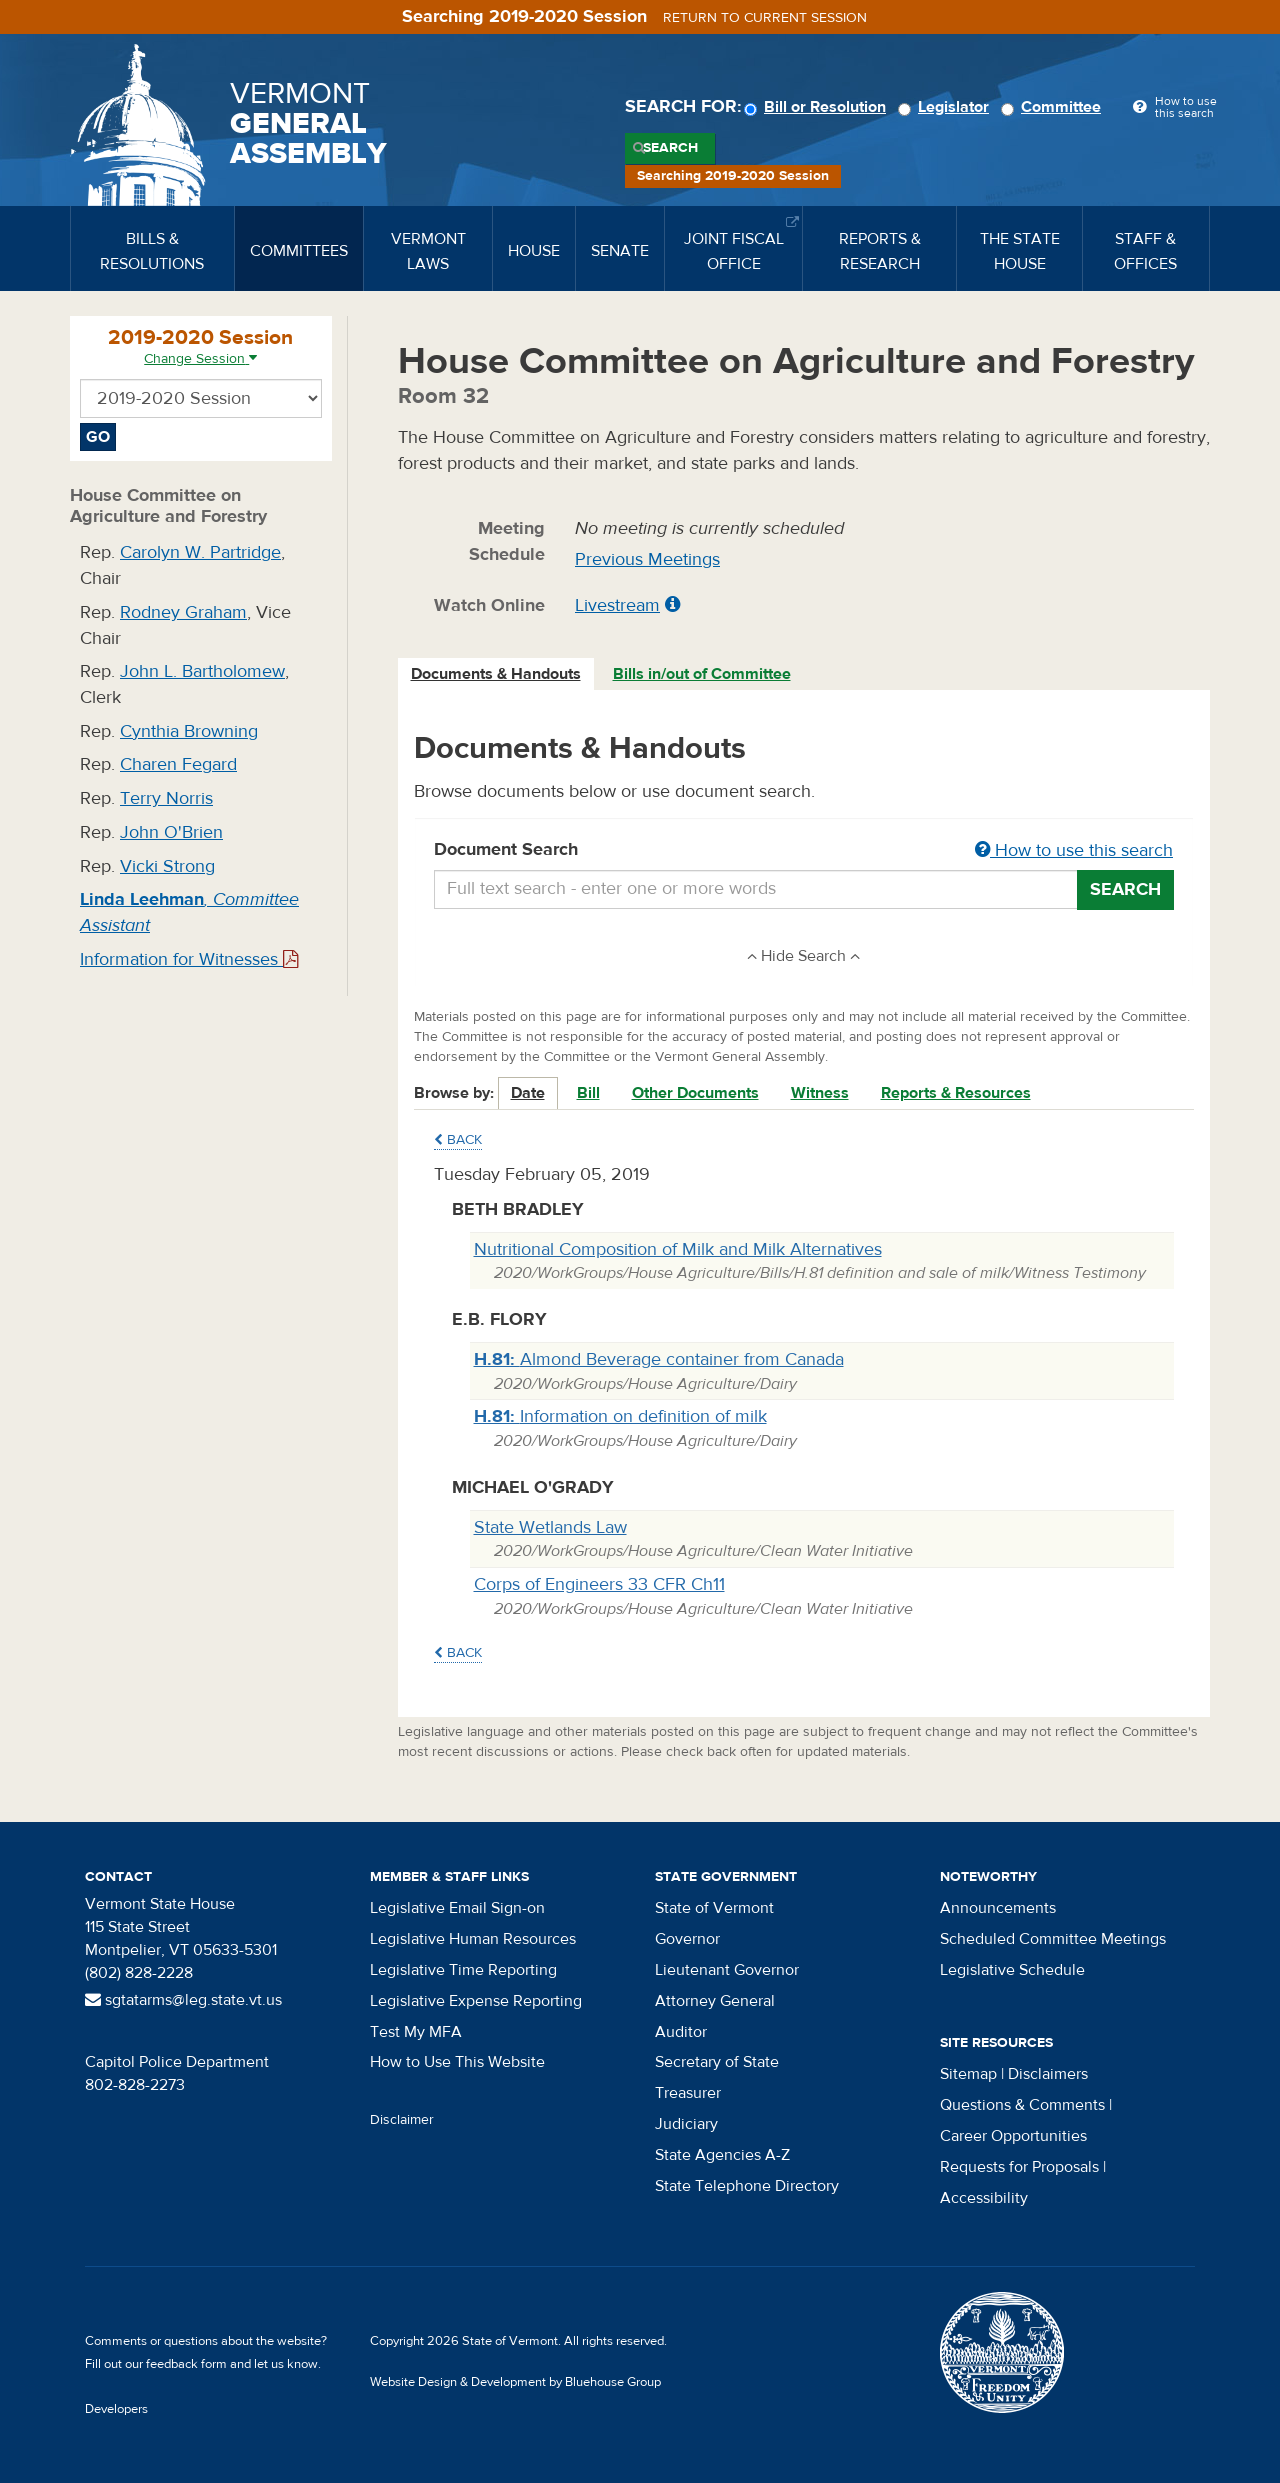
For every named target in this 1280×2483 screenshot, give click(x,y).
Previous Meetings (647, 559)
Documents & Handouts (496, 674)
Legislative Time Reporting (463, 1970)
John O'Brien (171, 832)
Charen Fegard (178, 764)
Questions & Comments (1022, 2105)
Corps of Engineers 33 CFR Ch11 (599, 1584)
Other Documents (695, 1093)
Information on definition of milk (620, 1416)
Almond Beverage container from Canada (659, 1359)
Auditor (681, 2032)
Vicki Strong (167, 866)
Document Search (804, 851)
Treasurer (688, 2093)
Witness (820, 1093)
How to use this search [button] (1074, 850)
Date (528, 1093)
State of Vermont (714, 1908)
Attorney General (715, 2001)
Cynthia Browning (189, 731)
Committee (1054, 107)
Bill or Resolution (818, 107)
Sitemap (968, 2074)
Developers (116, 2409)
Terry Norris (166, 798)
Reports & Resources (956, 1093)
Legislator (946, 107)
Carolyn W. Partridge (200, 552)
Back (458, 1140)
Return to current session (765, 18)
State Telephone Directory (747, 2186)
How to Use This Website (457, 2062)
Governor (687, 1939)
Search (670, 148)
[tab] (497, 674)
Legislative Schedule (1012, 1970)
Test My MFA (416, 2032)
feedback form (186, 2364)
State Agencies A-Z (722, 2155)
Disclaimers (1048, 2074)
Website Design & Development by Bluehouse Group (515, 2382)
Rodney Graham (183, 612)
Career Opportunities (1013, 2136)
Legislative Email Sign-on (457, 1908)
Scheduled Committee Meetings (1053, 1939)
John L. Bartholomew (202, 671)
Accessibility (984, 2198)
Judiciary (686, 2124)
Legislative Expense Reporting (476, 2001)
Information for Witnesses (189, 959)
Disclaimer (402, 2120)
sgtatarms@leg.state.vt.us (183, 2000)
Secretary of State (717, 2062)
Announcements (998, 1908)
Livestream (617, 605)
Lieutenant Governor (727, 1970)
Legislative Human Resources (473, 1939)
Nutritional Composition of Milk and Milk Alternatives (678, 1249)
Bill (588, 1093)
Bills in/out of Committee (702, 674)
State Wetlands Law (550, 1527)
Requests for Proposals (1019, 2167)
